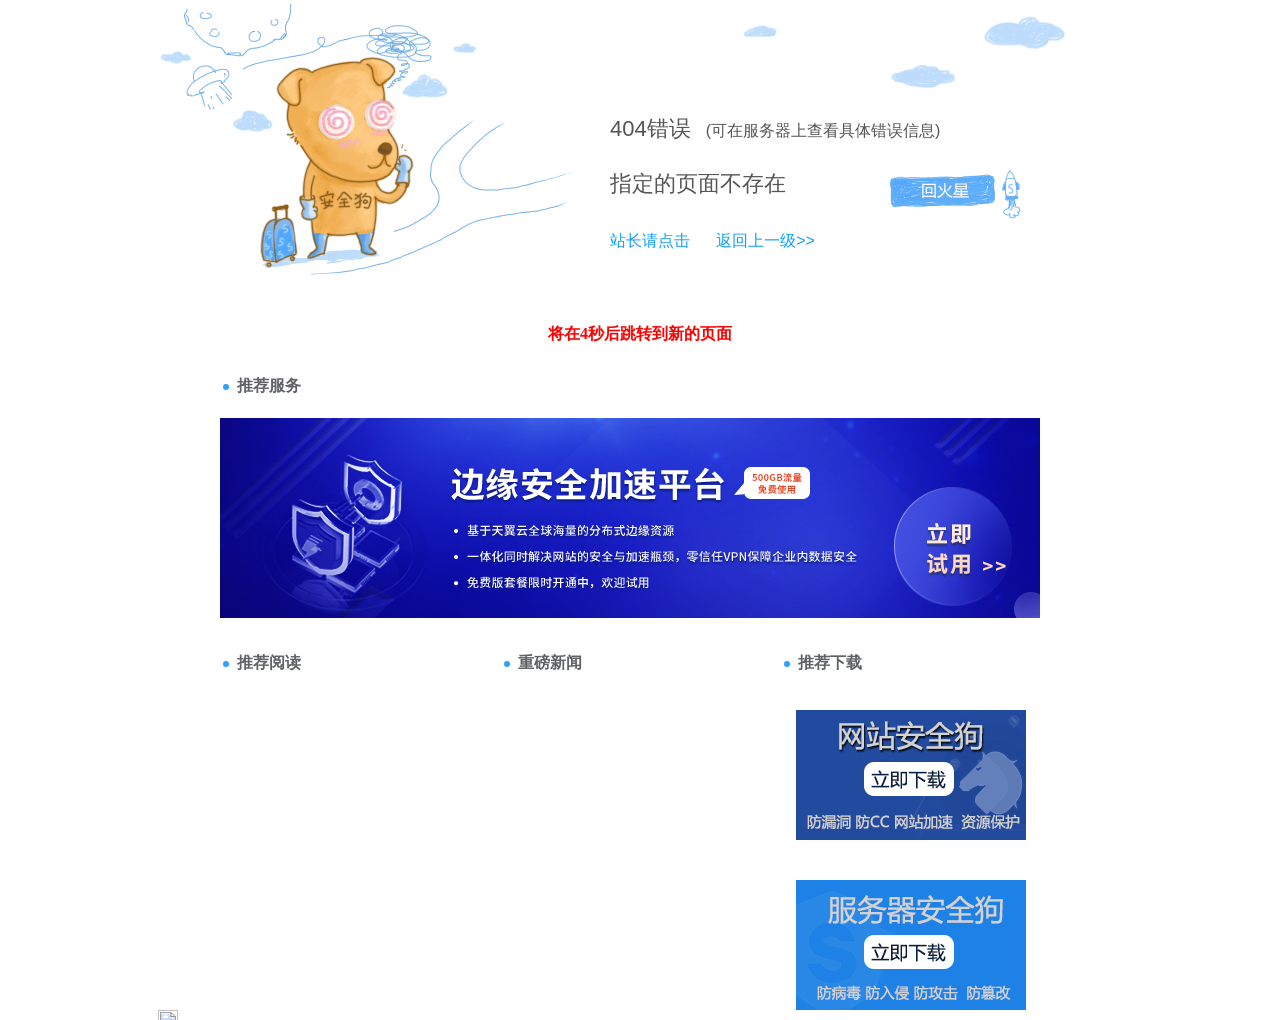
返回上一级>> (765, 240)
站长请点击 (650, 240)
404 (628, 128)
